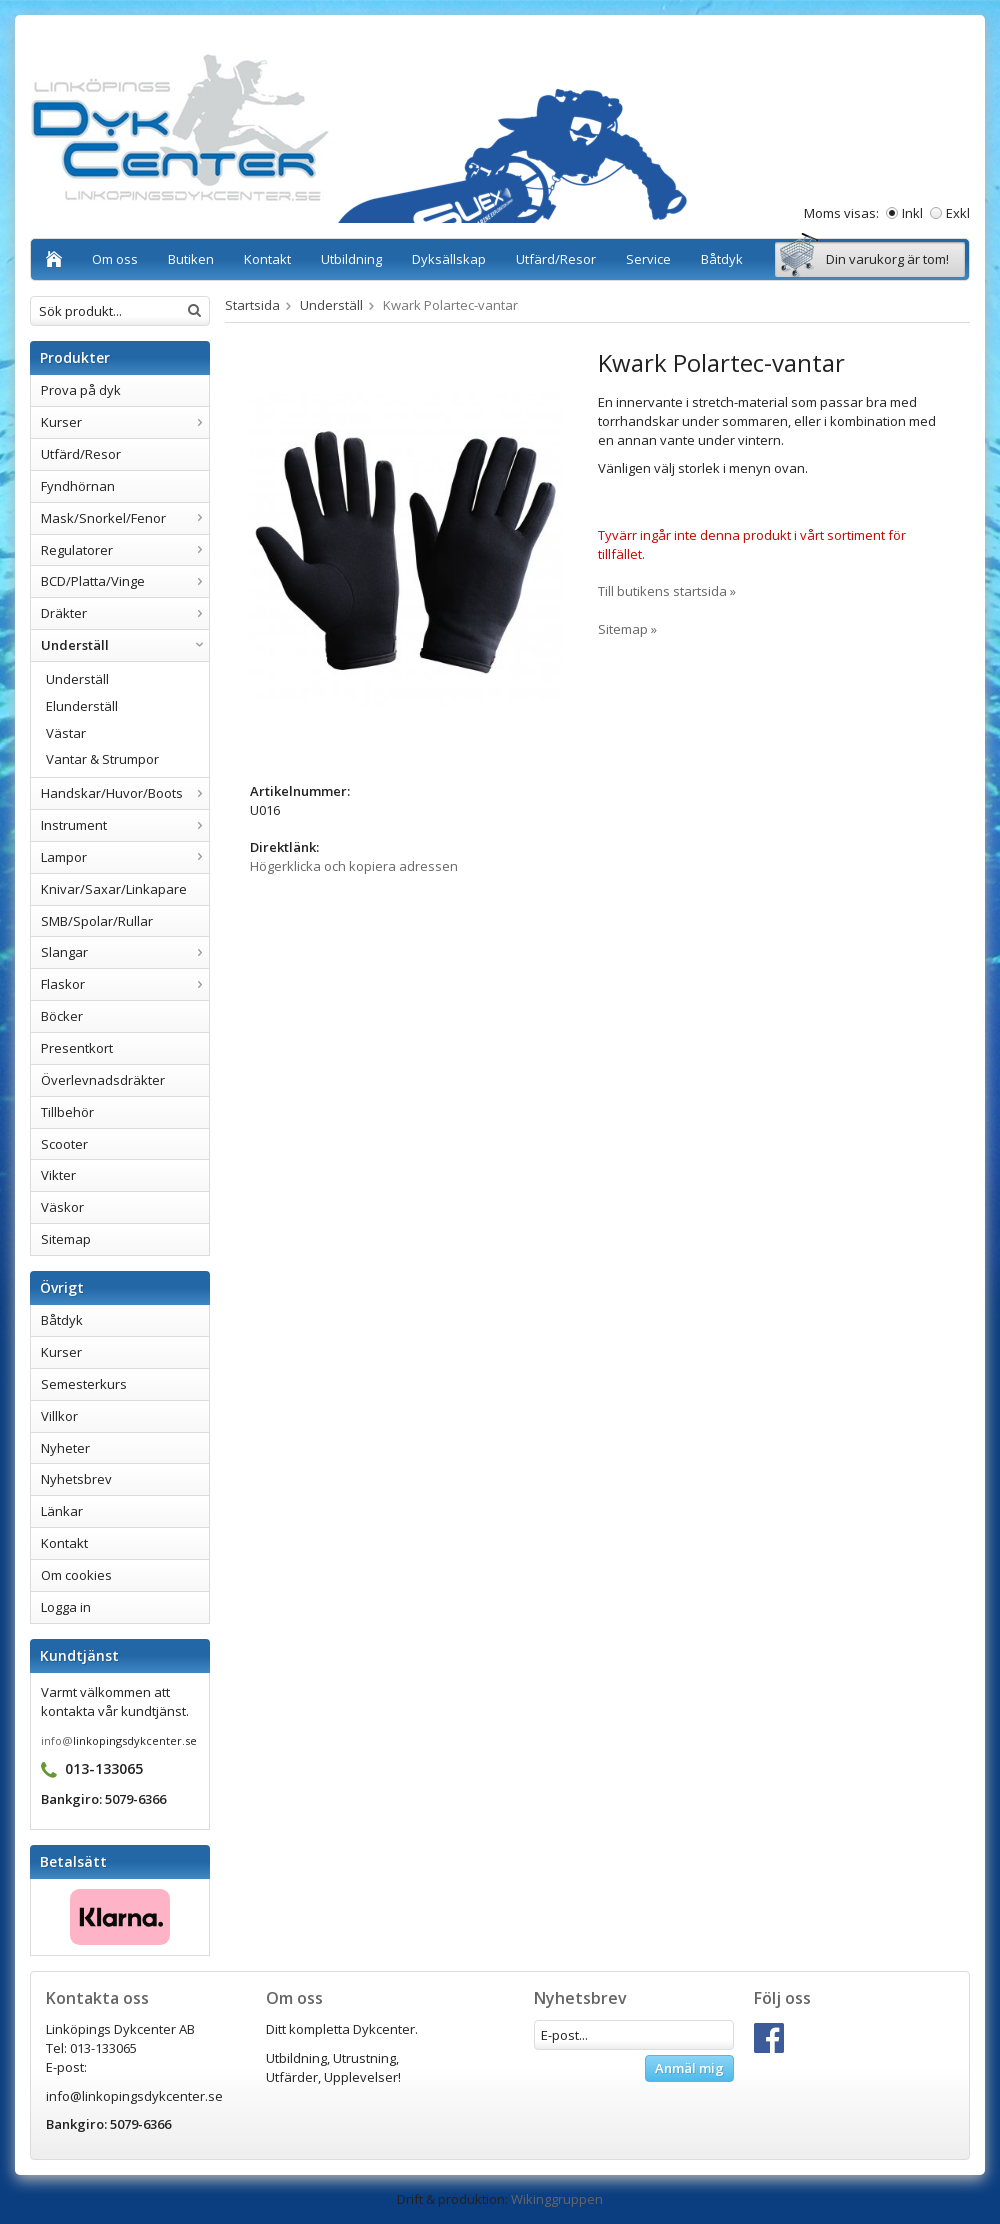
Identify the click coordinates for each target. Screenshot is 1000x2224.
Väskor (62, 1207)
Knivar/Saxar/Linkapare (114, 889)
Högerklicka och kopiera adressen (354, 866)
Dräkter (125, 613)
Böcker (62, 1016)
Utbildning (351, 259)
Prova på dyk (81, 390)
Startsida (252, 305)
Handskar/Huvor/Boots (125, 793)
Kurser (125, 422)
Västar (66, 733)
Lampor (125, 857)
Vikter (58, 1175)
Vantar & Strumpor (102, 759)
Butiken (191, 259)
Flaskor (125, 984)
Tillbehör (67, 1112)
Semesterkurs (84, 1384)
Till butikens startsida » (667, 591)
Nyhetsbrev (76, 1479)
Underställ (125, 645)
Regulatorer (125, 550)
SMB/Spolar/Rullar (97, 921)
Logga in (66, 1607)
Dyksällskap (449, 259)
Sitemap (66, 1239)
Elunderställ (82, 706)
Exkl (958, 213)
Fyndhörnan (78, 486)
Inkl (912, 213)
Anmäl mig (689, 2068)
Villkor (59, 1416)
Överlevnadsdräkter (103, 1080)
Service (648, 259)
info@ (57, 1740)
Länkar (62, 1511)
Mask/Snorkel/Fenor (125, 518)
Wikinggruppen (557, 2199)
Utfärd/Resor (556, 259)
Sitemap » (627, 629)
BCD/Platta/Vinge (125, 581)
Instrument (125, 825)
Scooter (64, 1144)
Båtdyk (722, 259)
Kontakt (267, 259)
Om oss (115, 259)
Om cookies (76, 1575)
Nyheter (65, 1448)
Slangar (125, 952)
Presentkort (77, 1048)
